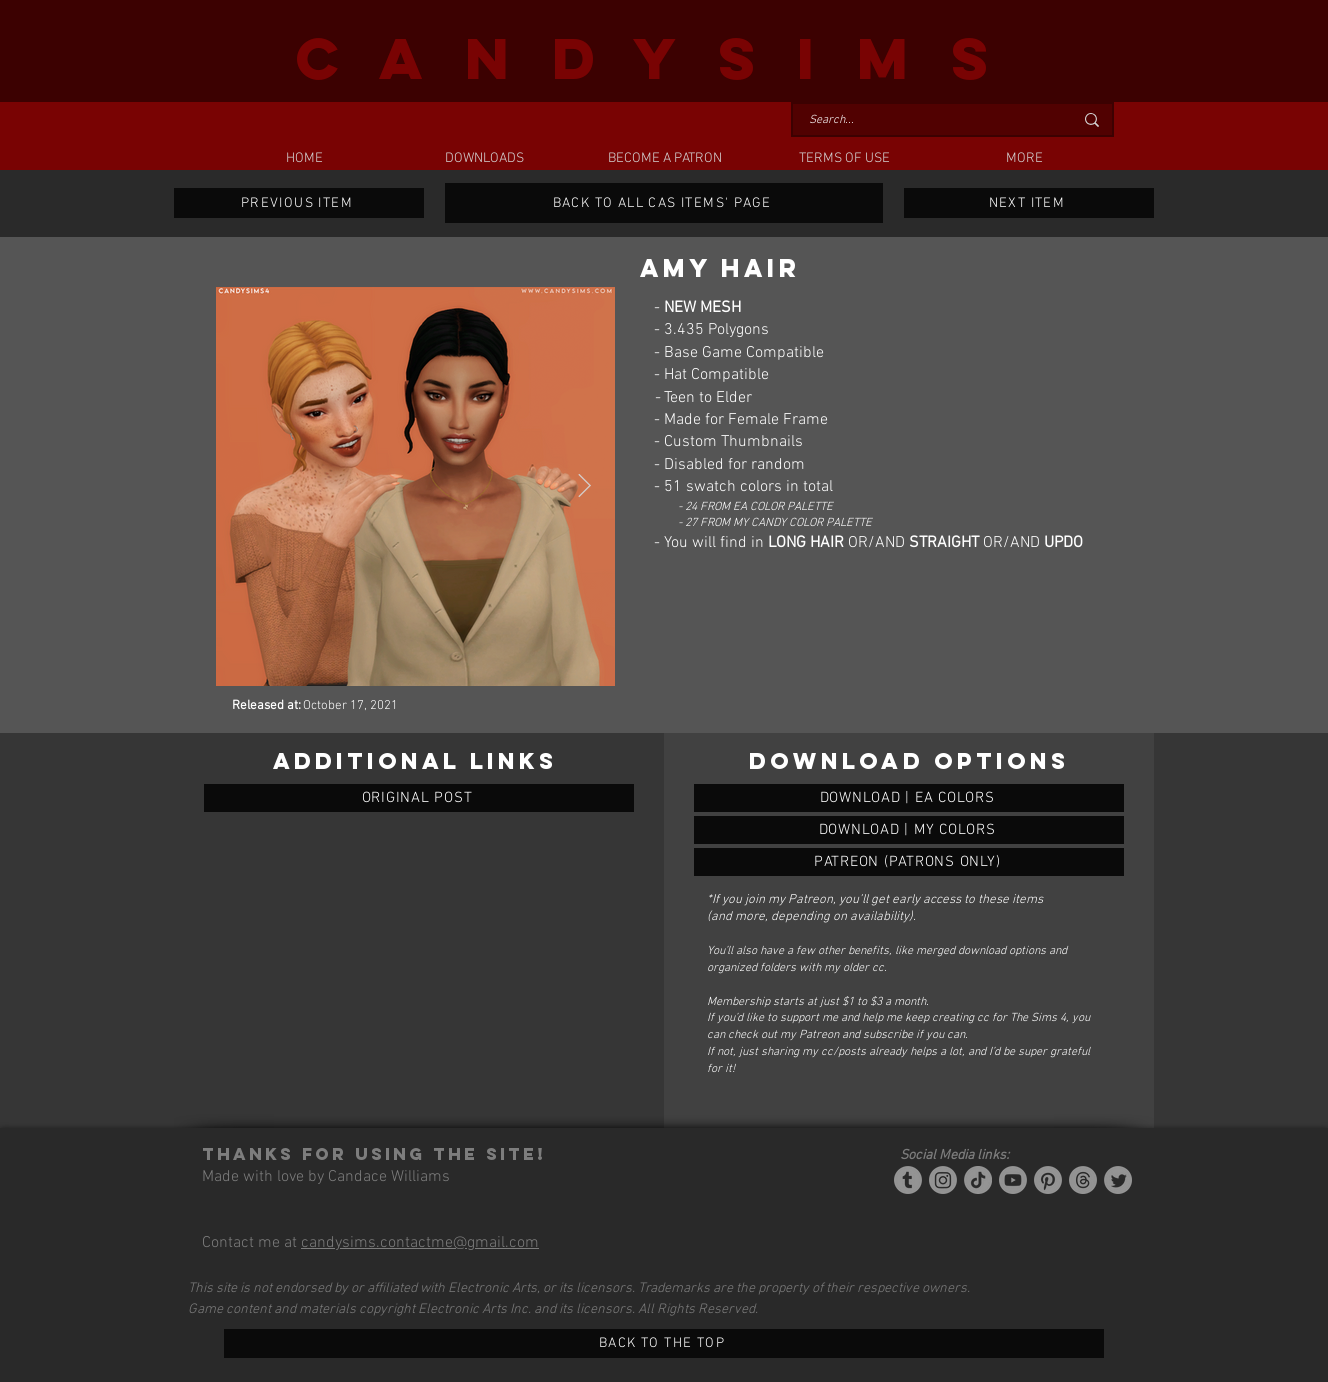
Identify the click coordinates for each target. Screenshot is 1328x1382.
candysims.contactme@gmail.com (420, 1243)
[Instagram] (943, 1180)
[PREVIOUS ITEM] (299, 203)
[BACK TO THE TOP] (664, 1343)
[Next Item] (584, 486)
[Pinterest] (1048, 1180)
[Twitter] (1118, 1180)
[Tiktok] (978, 1180)
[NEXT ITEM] (1029, 203)
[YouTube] (1013, 1180)
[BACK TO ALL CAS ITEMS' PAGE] (664, 203)
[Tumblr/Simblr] (908, 1180)
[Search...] (926, 120)
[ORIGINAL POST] (419, 798)
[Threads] (1083, 1180)
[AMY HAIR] (909, 798)
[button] (484, 159)
